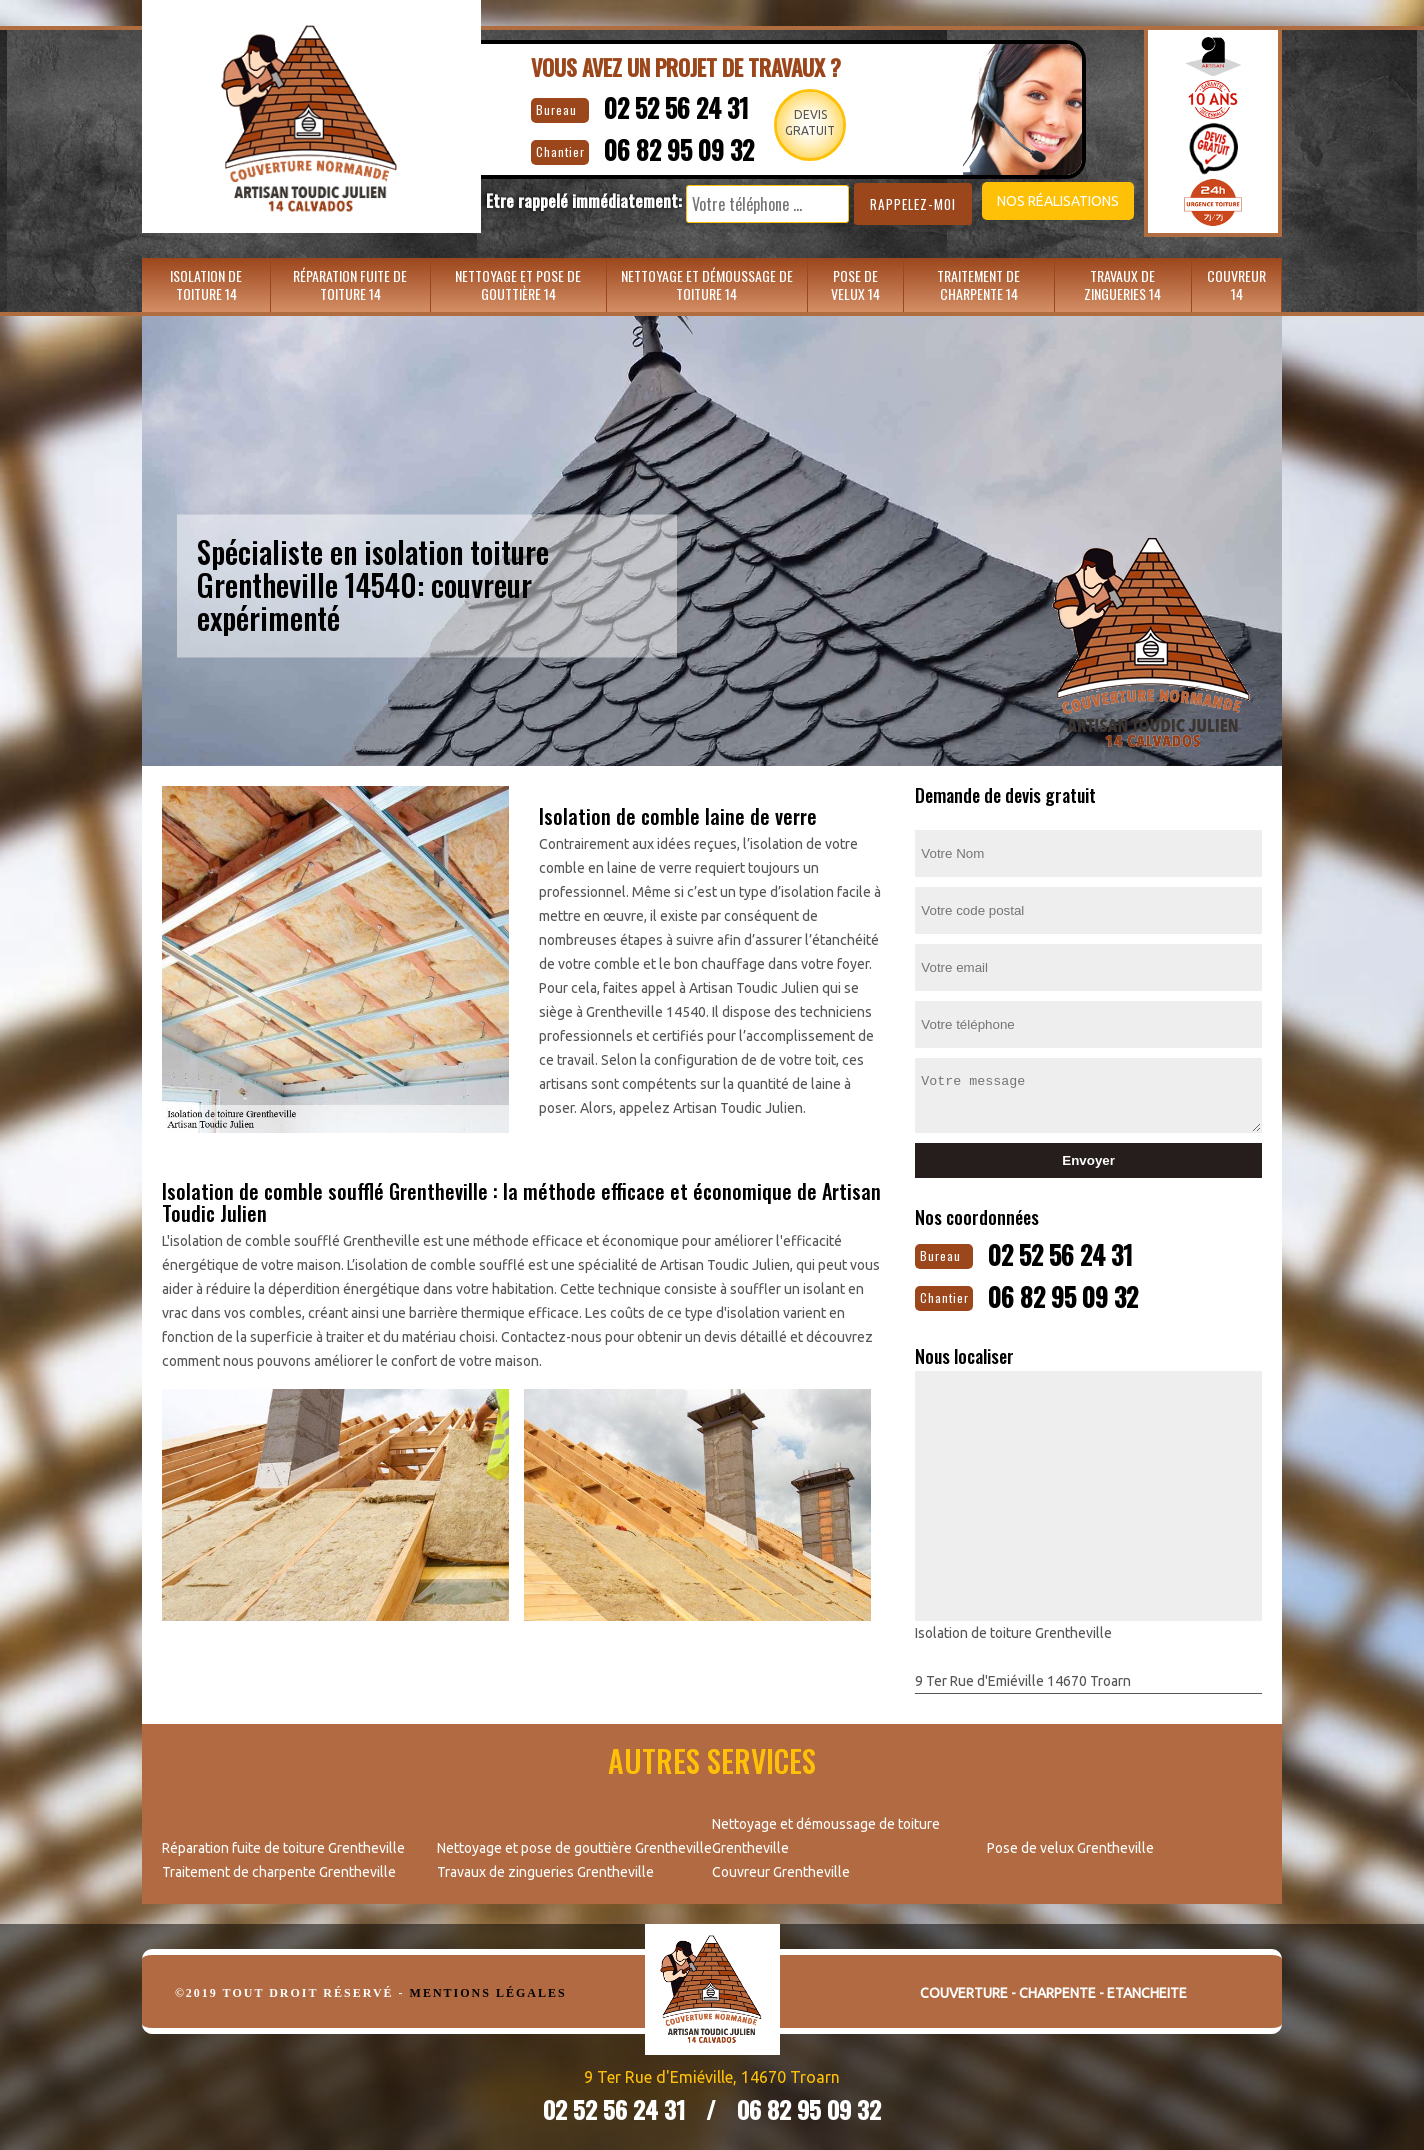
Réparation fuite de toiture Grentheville (283, 1844)
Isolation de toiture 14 (206, 284)
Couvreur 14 (1236, 284)
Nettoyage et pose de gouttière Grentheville (574, 1844)
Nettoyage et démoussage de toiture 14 (707, 284)
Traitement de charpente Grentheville (279, 1868)
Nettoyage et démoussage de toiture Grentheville (826, 1832)
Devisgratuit (811, 122)
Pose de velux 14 (855, 284)
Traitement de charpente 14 (978, 284)
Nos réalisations (1026, 201)
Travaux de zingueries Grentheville (545, 1868)
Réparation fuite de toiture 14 (350, 284)
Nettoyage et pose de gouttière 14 (518, 284)
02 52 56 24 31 (659, 105)
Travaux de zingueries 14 (1122, 284)
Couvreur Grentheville (781, 1868)
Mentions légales (488, 1989)
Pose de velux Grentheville (1070, 1844)
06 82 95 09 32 (663, 145)
